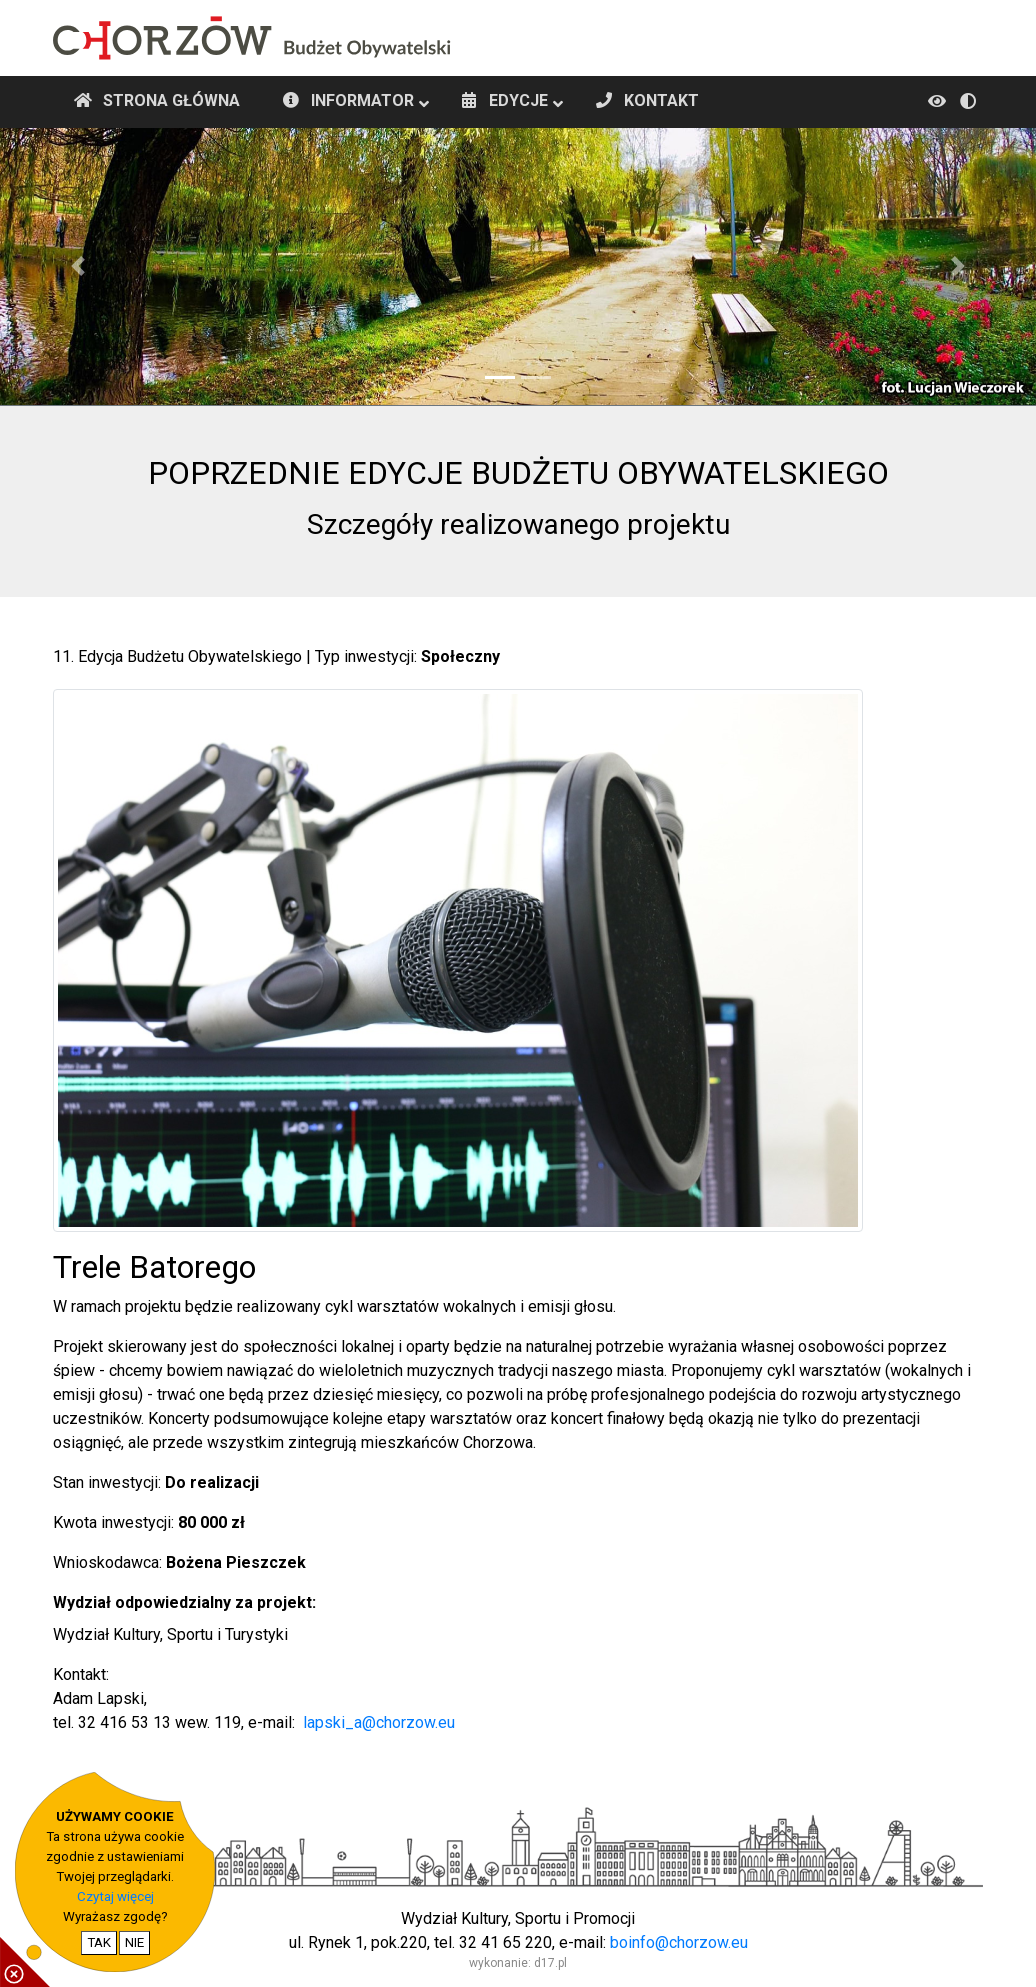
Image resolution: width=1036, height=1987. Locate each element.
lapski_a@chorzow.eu (379, 1722)
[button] (77, 266)
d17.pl (550, 1963)
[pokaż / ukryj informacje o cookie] (25, 1962)
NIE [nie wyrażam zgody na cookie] (134, 1942)
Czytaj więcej (115, 1896)
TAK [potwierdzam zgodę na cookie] (99, 1942)
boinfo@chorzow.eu (679, 1942)
